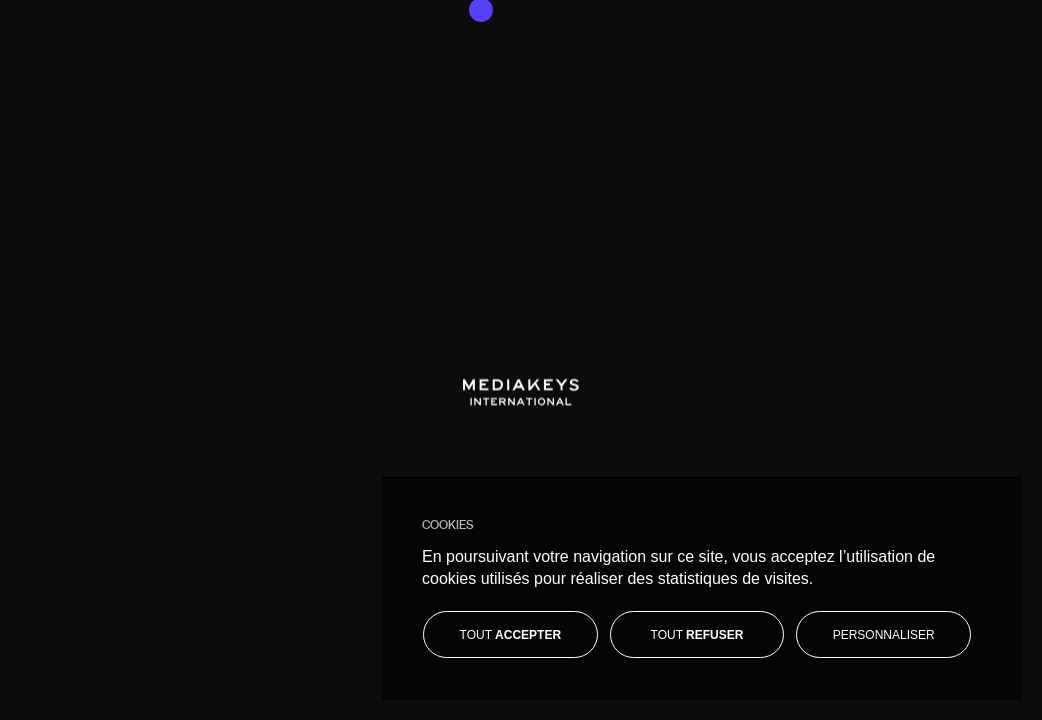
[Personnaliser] (883, 635)
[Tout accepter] (510, 635)
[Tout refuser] (697, 635)
